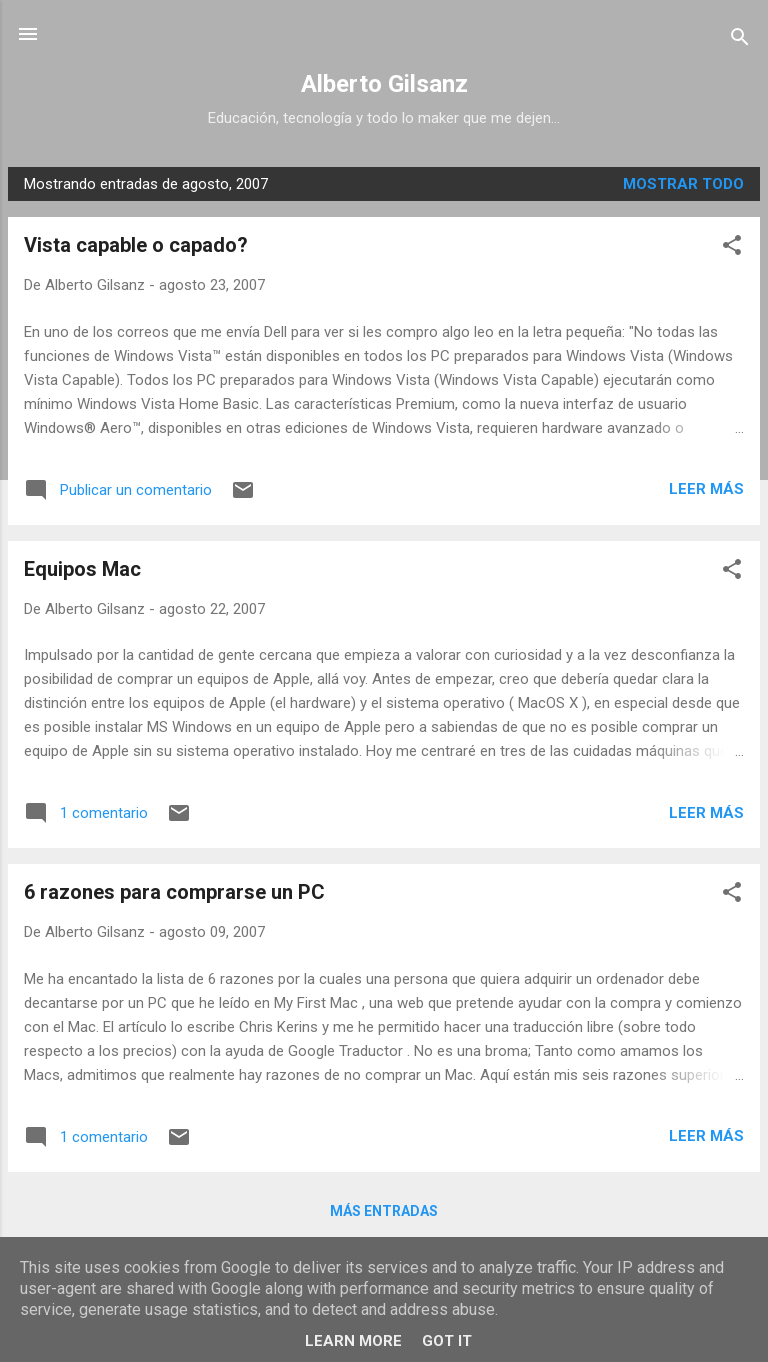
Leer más (706, 489)
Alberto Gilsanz (384, 84)
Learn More (353, 1341)
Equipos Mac (82, 569)
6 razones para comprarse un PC (174, 892)
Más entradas (384, 1211)
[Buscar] (740, 40)
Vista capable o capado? (136, 245)
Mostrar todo (683, 184)
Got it (447, 1341)
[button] (732, 248)
